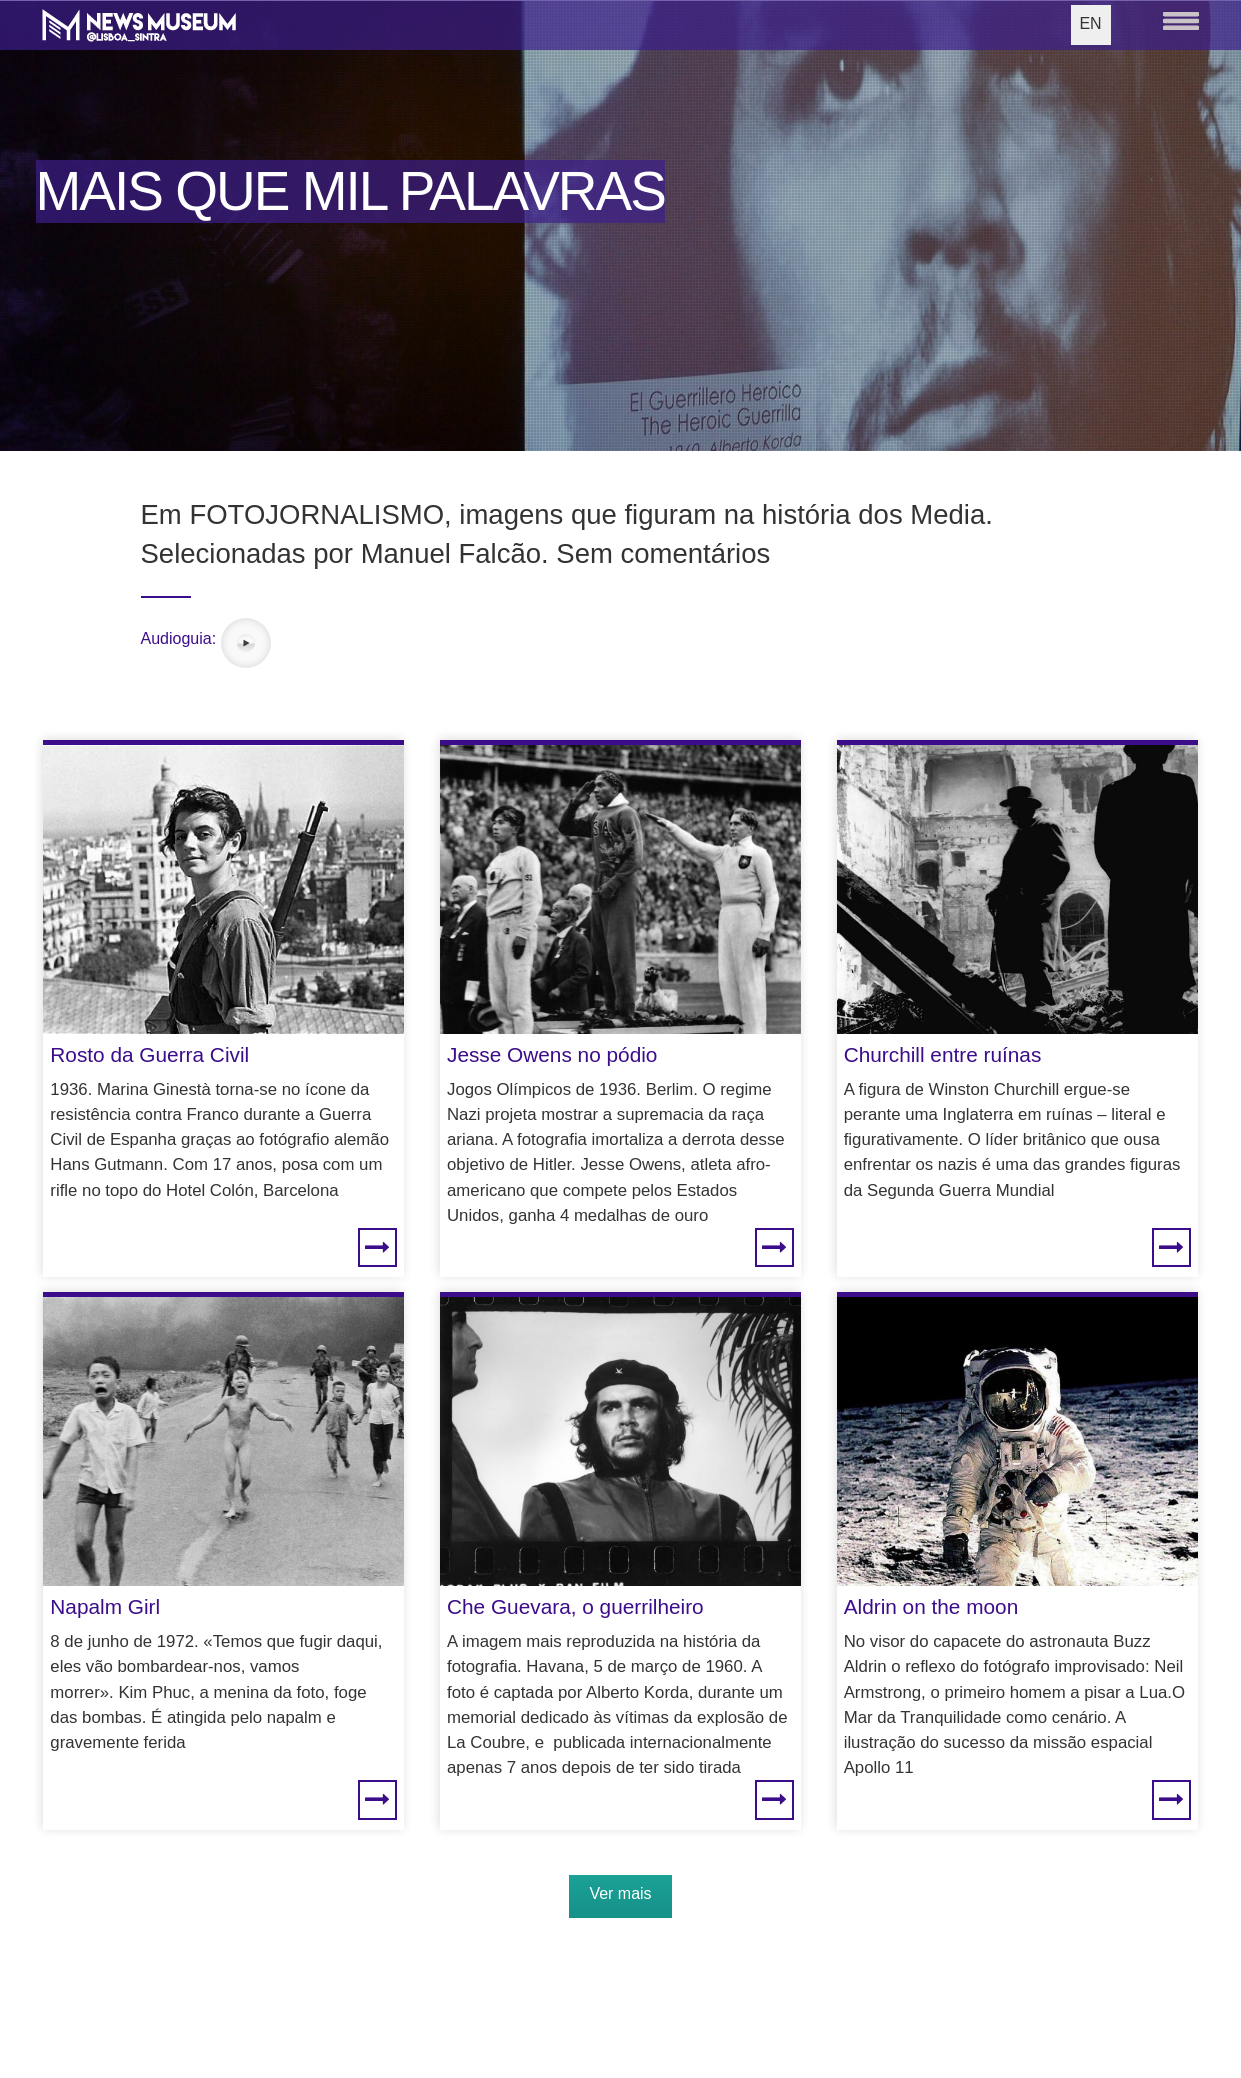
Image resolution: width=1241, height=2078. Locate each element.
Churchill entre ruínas (943, 1054)
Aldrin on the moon (931, 1606)
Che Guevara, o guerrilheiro (575, 1606)
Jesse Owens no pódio (552, 1054)
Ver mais (620, 1893)
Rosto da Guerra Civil (149, 1054)
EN (1090, 23)
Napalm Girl (105, 1606)
